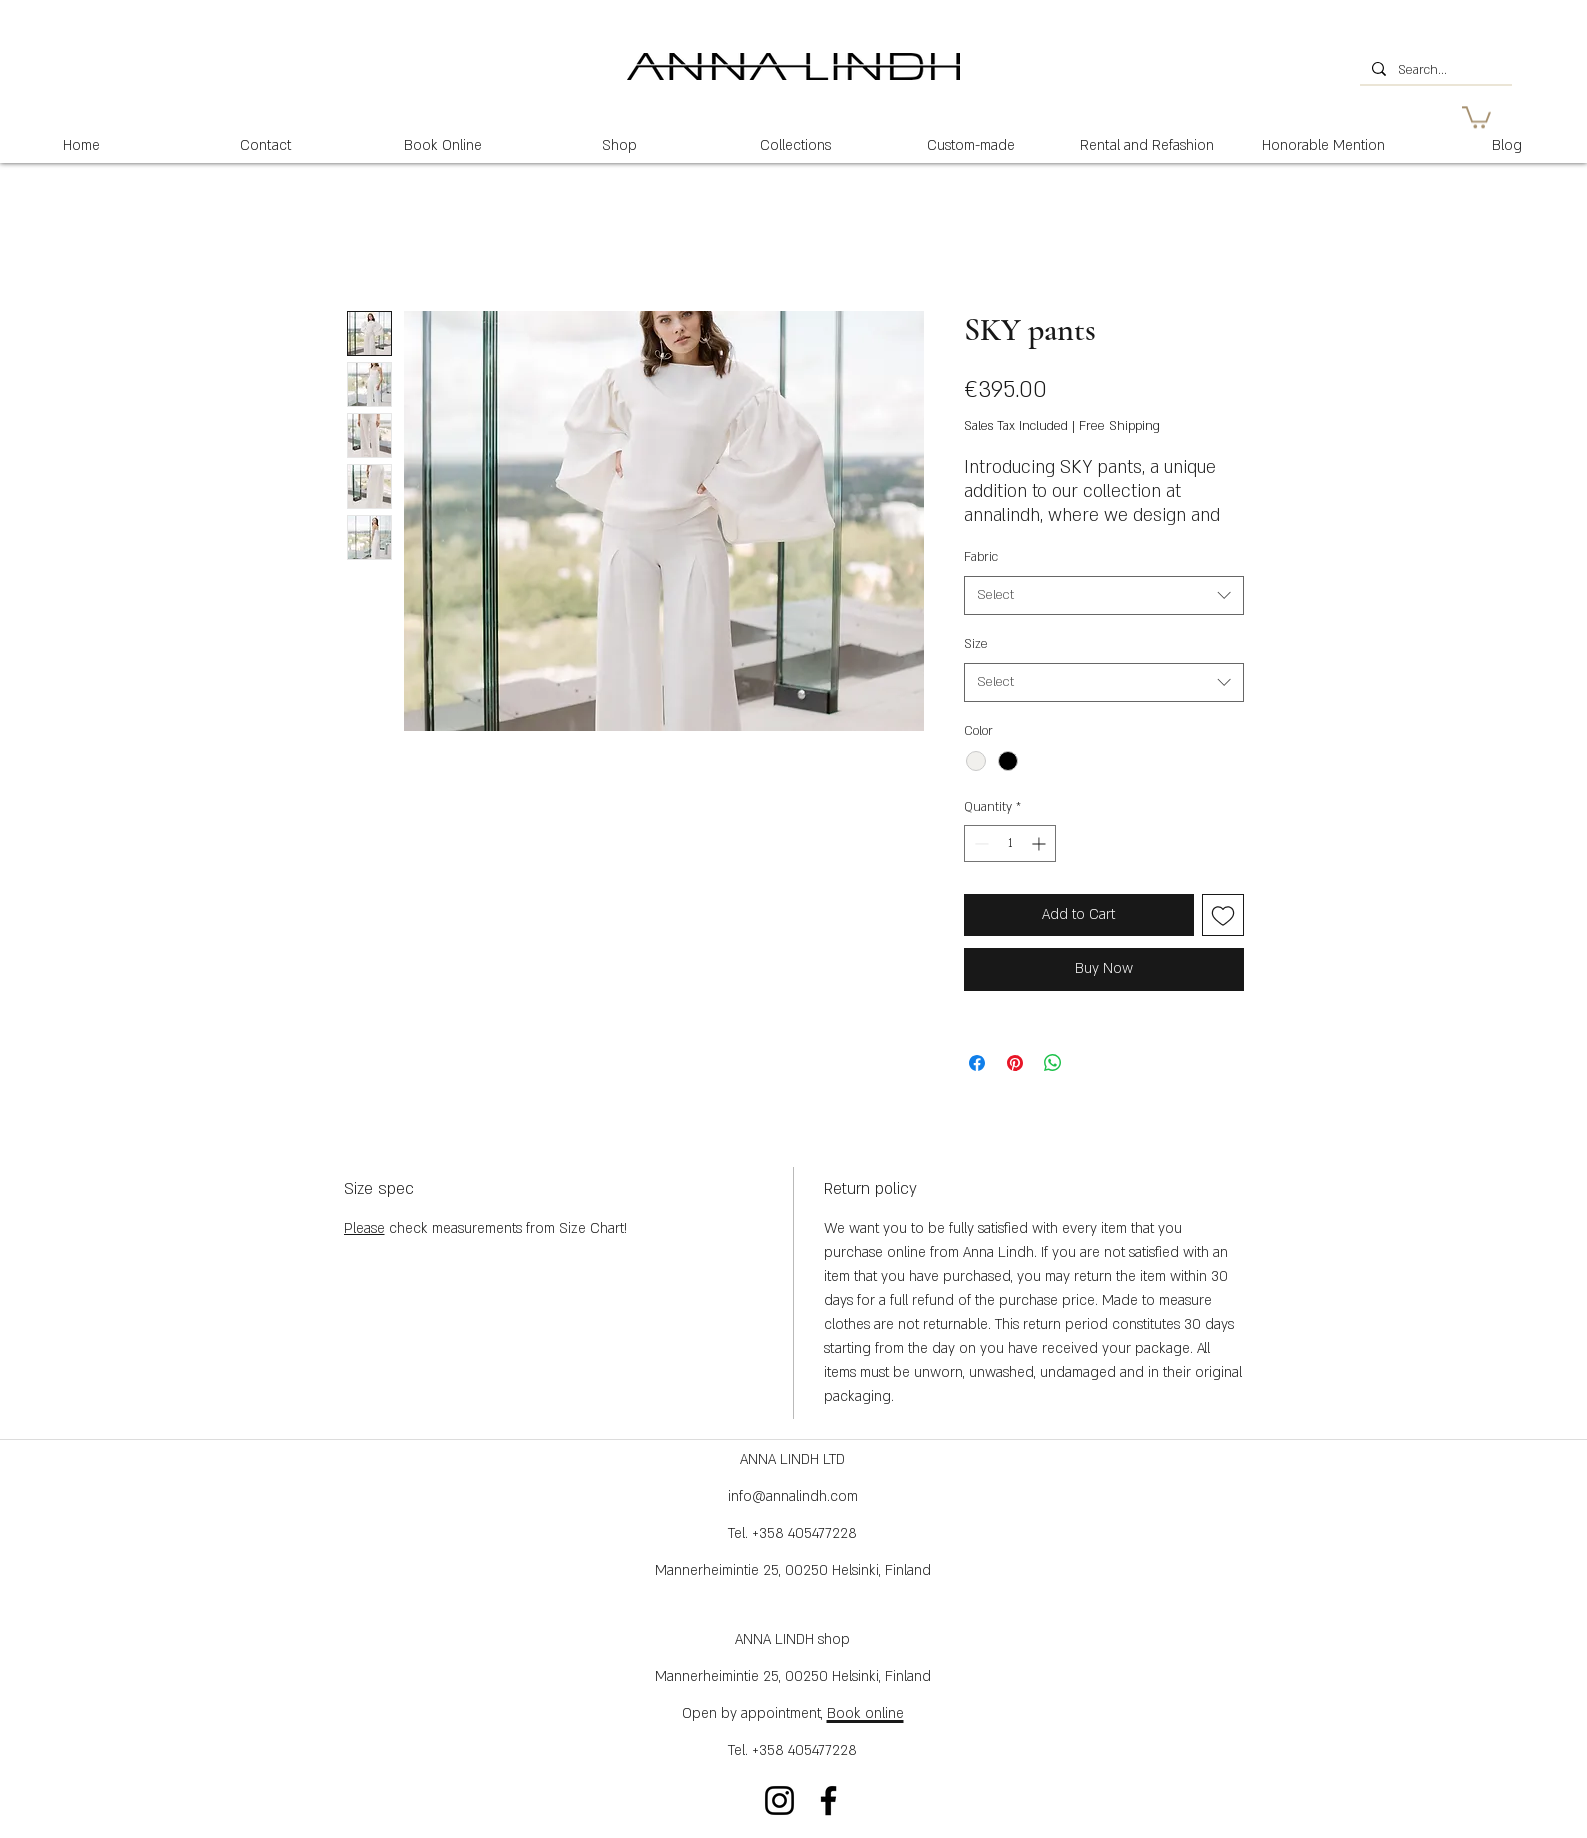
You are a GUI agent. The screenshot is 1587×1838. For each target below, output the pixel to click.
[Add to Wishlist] (1223, 915)
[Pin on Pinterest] (1015, 1063)
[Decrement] (979, 843)
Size (976, 644)
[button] (1476, 116)
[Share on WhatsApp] (1053, 1063)
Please (364, 1228)
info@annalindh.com (793, 1496)
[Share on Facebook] (977, 1063)
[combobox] (1104, 595)
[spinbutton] (1010, 843)
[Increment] (1040, 843)
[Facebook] (828, 1800)
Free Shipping (1119, 426)
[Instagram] (779, 1800)
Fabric (981, 557)
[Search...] (1434, 71)
